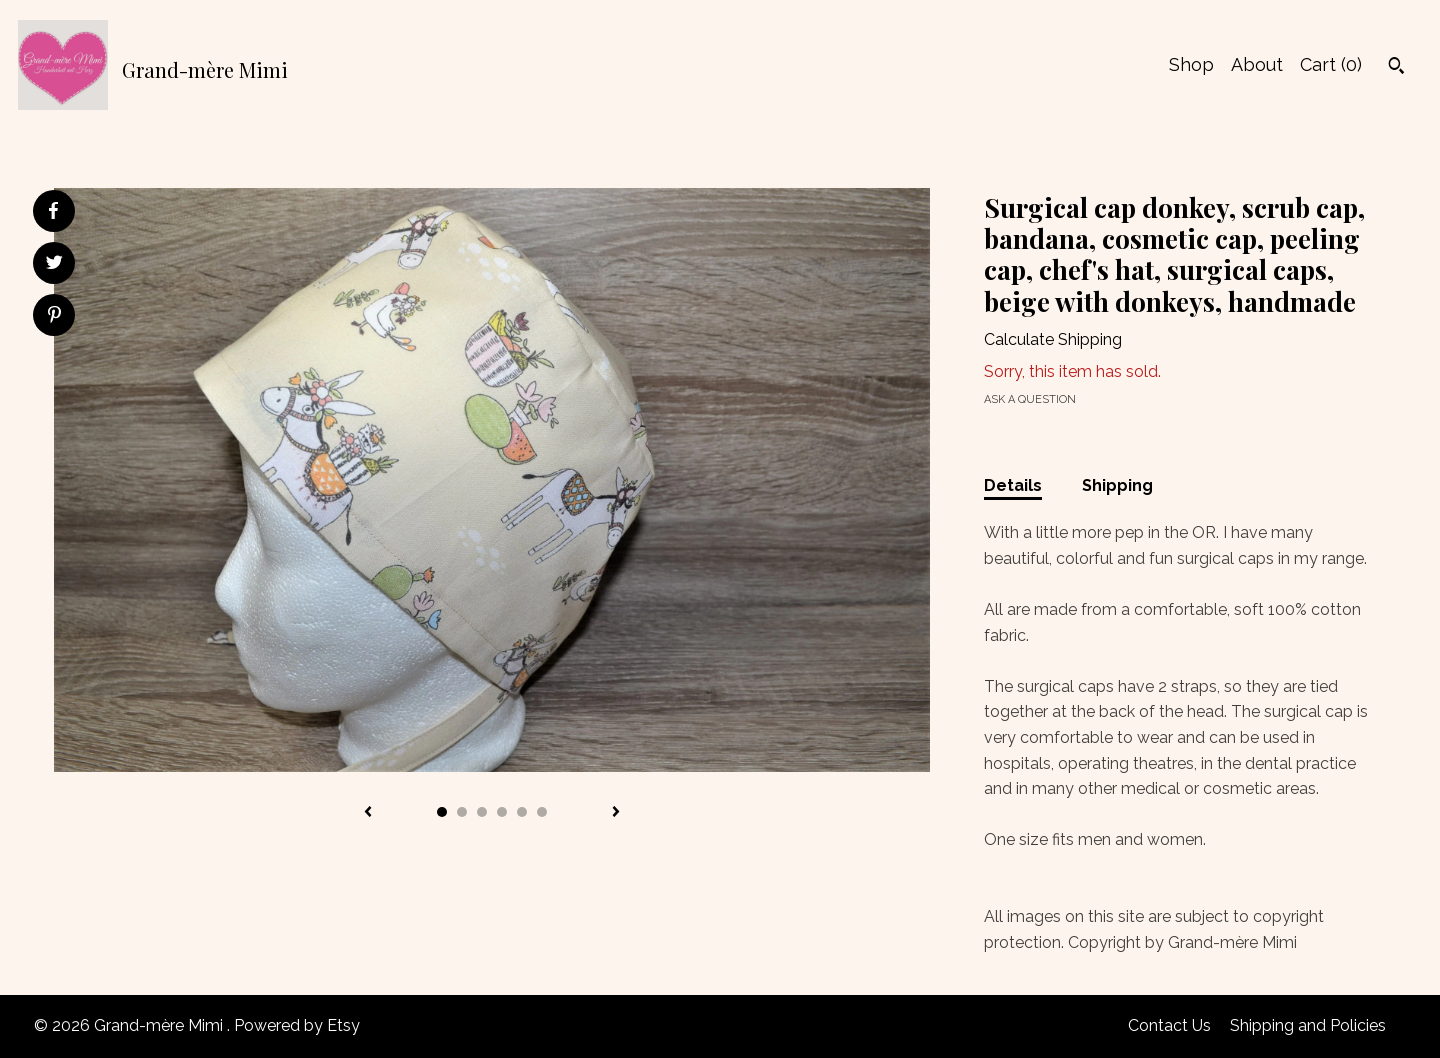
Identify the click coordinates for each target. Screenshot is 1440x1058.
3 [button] (482, 812)
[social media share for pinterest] (54, 317)
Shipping (1117, 485)
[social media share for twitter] (54, 265)
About (1257, 64)
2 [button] (462, 812)
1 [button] (442, 812)
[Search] (1396, 68)
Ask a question (1030, 399)
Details (1013, 485)
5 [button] (522, 812)
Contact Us (1169, 1025)
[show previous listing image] (368, 813)
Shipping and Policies (1308, 1025)
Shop (1191, 64)
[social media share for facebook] (53, 211)
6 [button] (542, 812)
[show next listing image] (616, 813)
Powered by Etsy (297, 1025)
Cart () (1331, 64)
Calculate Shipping (1053, 339)
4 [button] (502, 812)
